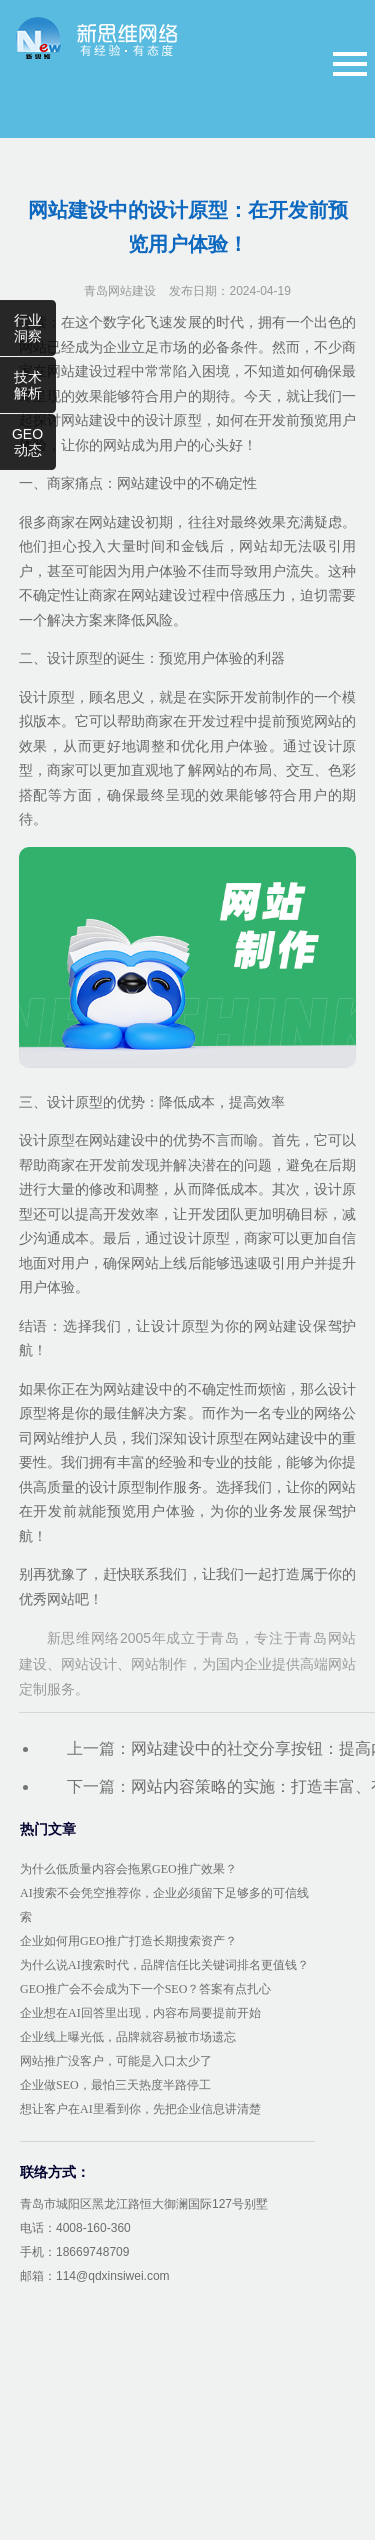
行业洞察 (28, 328)
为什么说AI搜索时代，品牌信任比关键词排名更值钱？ (164, 1965)
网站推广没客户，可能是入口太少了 (116, 2061)
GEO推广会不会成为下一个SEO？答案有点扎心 (145, 1989)
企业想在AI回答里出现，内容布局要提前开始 (140, 2013)
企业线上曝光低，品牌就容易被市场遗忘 (128, 2037)
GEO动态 (27, 442)
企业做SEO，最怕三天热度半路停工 (115, 2085)
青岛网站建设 (120, 291)
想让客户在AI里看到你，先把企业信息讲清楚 (140, 2109)
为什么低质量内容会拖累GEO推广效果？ (128, 1869)
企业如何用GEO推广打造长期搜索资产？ (128, 1941)
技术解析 (28, 385)
